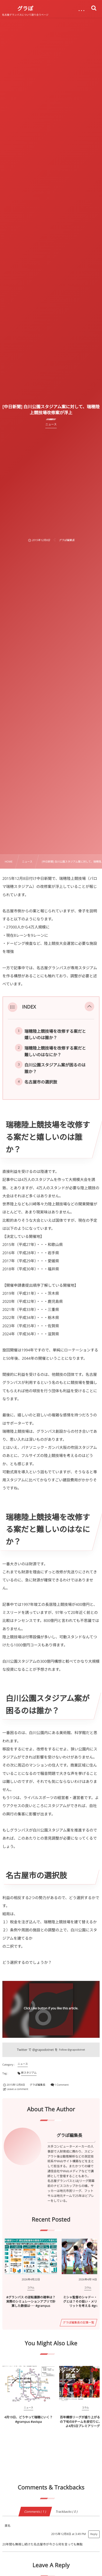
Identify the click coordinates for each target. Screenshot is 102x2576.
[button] (89, 1007)
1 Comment (62, 2085)
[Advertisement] (51, 482)
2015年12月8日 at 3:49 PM (68, 2534)
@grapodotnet (43, 2050)
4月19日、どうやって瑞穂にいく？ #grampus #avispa (28, 2419)
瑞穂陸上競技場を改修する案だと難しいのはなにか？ (55, 1052)
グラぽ (25, 8)
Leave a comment (17, 2089)
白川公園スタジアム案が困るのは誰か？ (55, 1068)
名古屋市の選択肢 (40, 1082)
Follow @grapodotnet (72, 2050)
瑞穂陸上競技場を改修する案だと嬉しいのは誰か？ (55, 1035)
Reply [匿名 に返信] (93, 2534)
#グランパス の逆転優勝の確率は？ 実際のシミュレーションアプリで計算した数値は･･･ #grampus (30, 2301)
